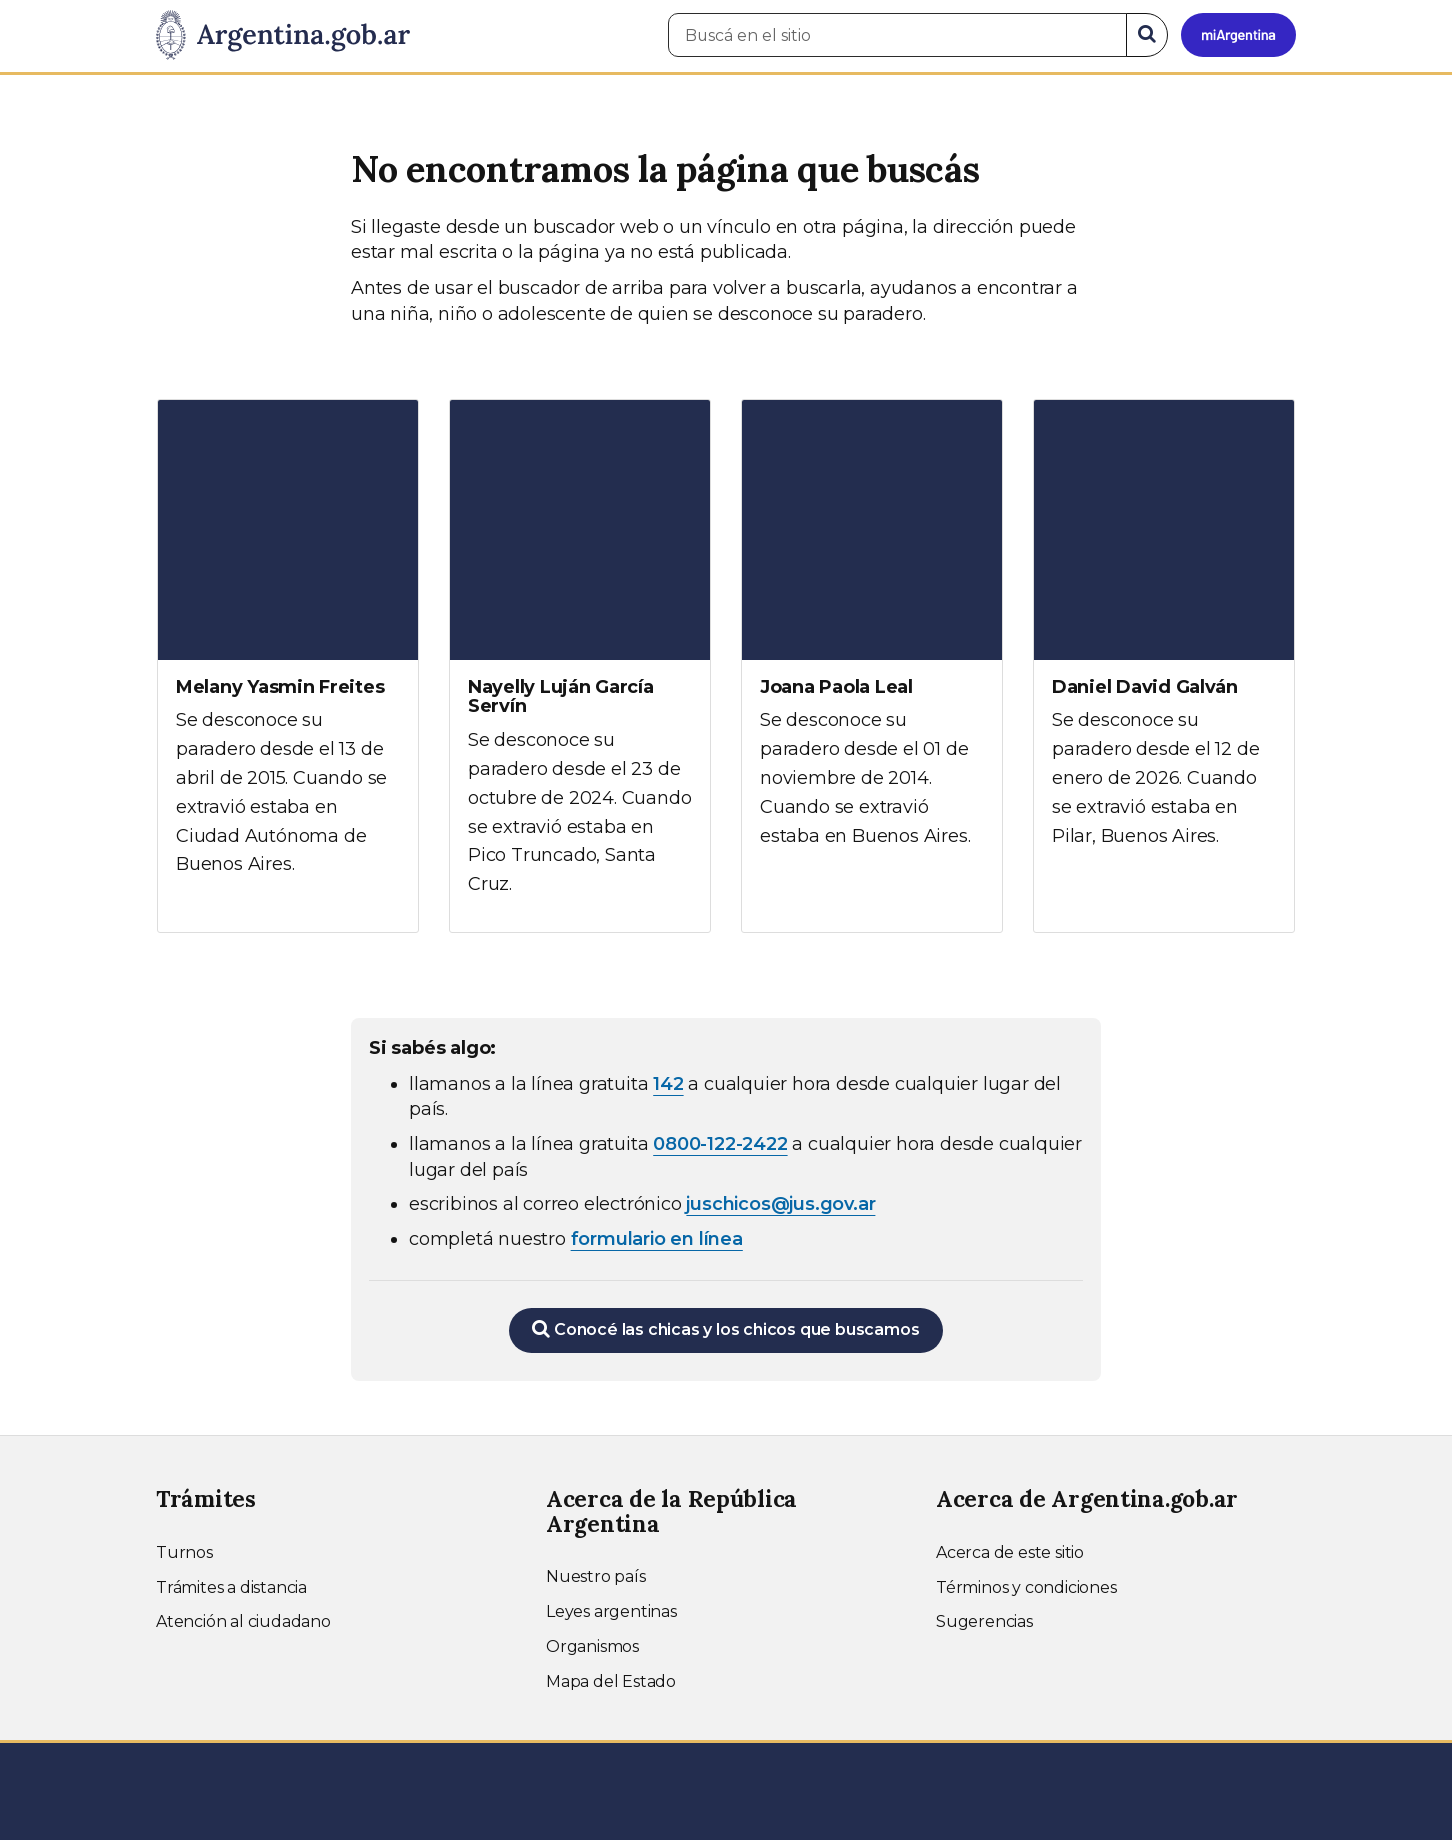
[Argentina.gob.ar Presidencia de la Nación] (283, 36)
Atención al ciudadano (243, 1621)
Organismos (592, 1646)
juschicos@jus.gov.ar (780, 1204)
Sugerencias (984, 1621)
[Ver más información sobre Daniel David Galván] (1164, 642)
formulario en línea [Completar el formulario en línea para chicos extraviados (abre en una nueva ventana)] (657, 1239)
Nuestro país (596, 1576)
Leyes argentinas (611, 1611)
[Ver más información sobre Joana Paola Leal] (872, 642)
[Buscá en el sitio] (897, 35)
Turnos (184, 1552)
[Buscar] (1147, 35)
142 (668, 1084)
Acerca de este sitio (1010, 1552)
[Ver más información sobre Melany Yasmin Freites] (288, 656)
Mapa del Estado (611, 1681)
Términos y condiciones (1026, 1587)
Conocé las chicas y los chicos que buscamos (725, 1329)
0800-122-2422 (720, 1144)
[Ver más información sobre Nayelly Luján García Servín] (580, 666)
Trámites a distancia (231, 1587)
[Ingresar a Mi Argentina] (1238, 35)
